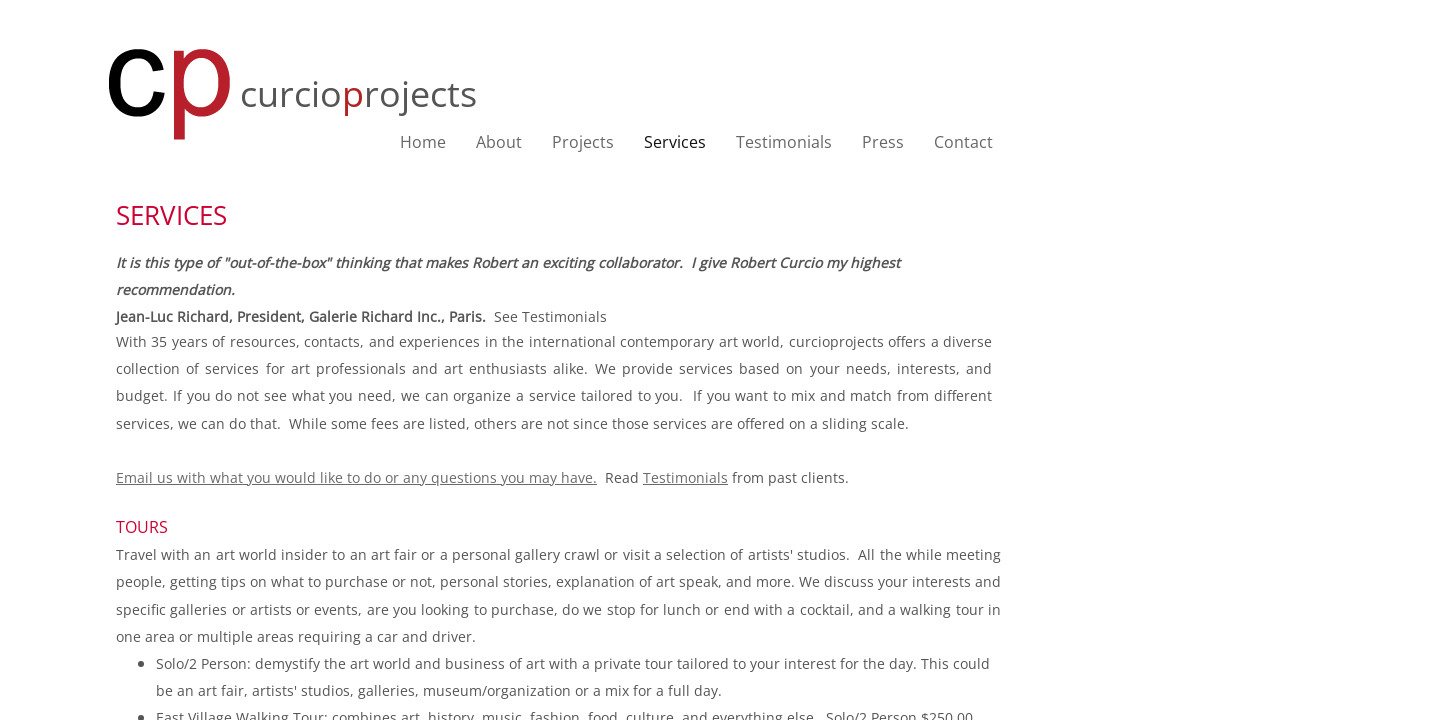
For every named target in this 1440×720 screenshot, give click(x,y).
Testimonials (784, 142)
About (499, 142)
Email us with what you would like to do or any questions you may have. (356, 477)
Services (675, 142)
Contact (963, 142)
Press (883, 142)
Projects (583, 142)
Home (423, 142)
